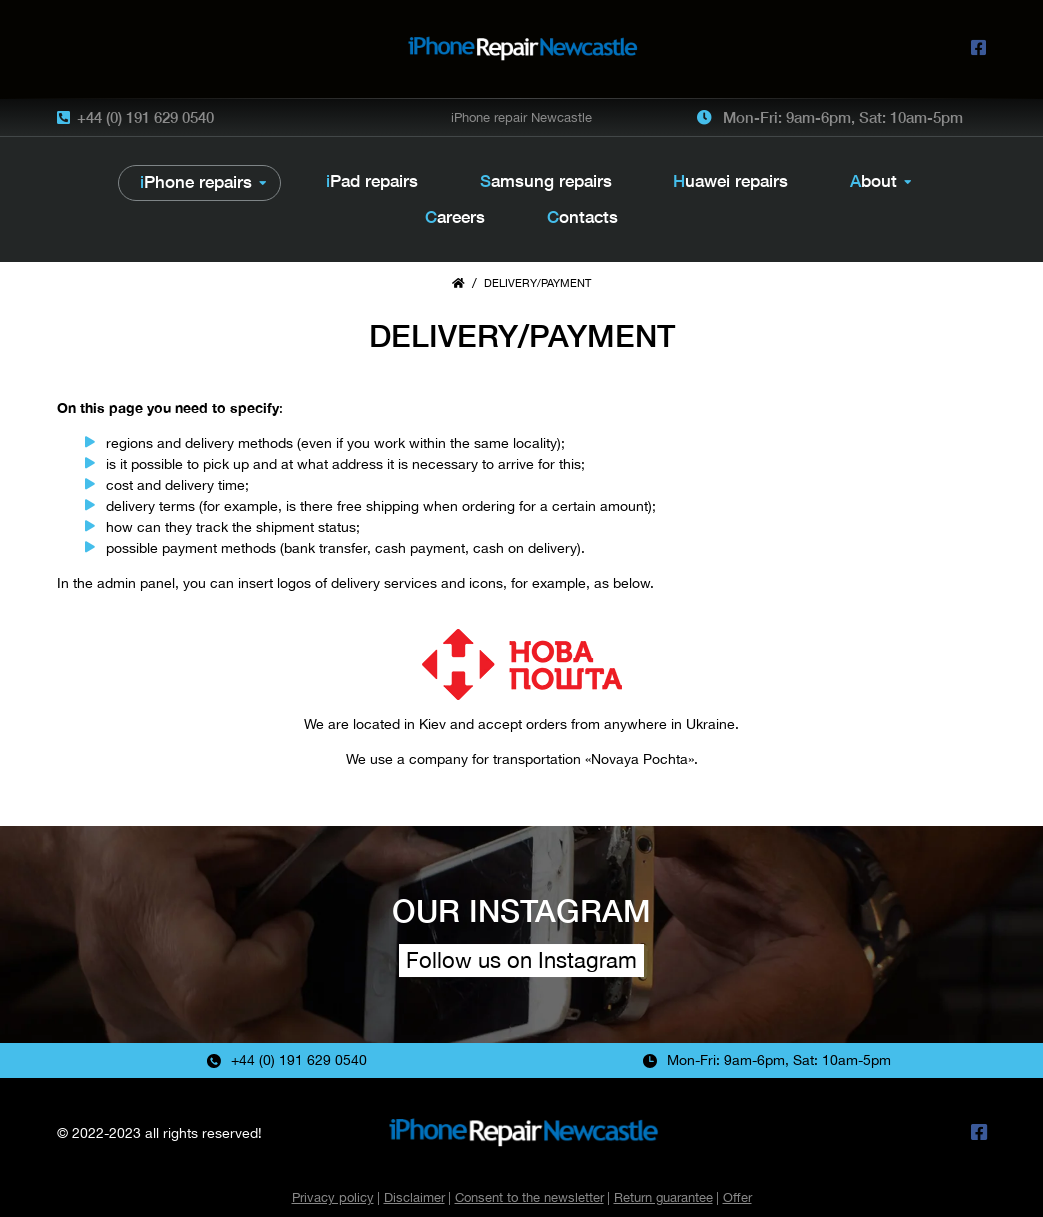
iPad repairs (372, 181)
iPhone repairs (196, 182)
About (873, 181)
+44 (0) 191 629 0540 (145, 117)
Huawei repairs (730, 181)
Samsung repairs (546, 181)
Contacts (582, 217)
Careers (455, 217)
